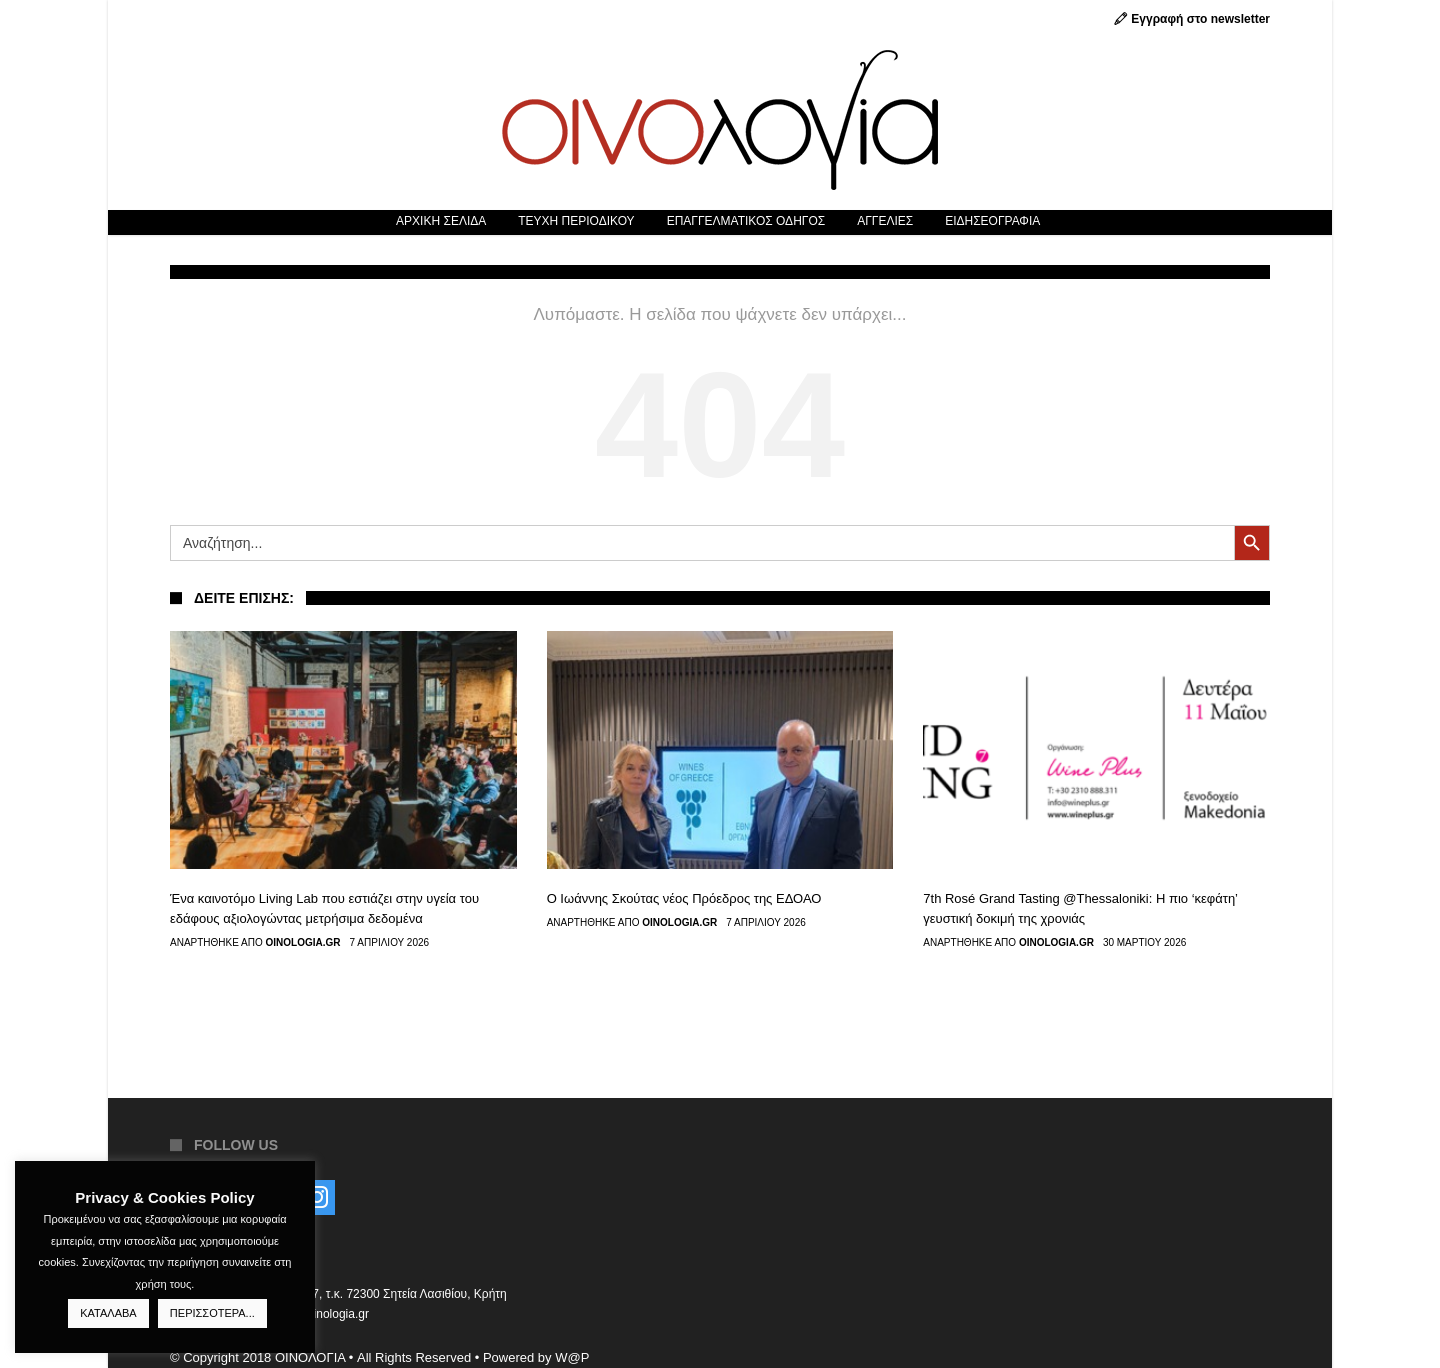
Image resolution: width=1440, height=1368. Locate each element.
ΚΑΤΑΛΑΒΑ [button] (108, 1313)
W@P (572, 1357)
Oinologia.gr (303, 943)
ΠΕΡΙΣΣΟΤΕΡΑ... (212, 1313)
